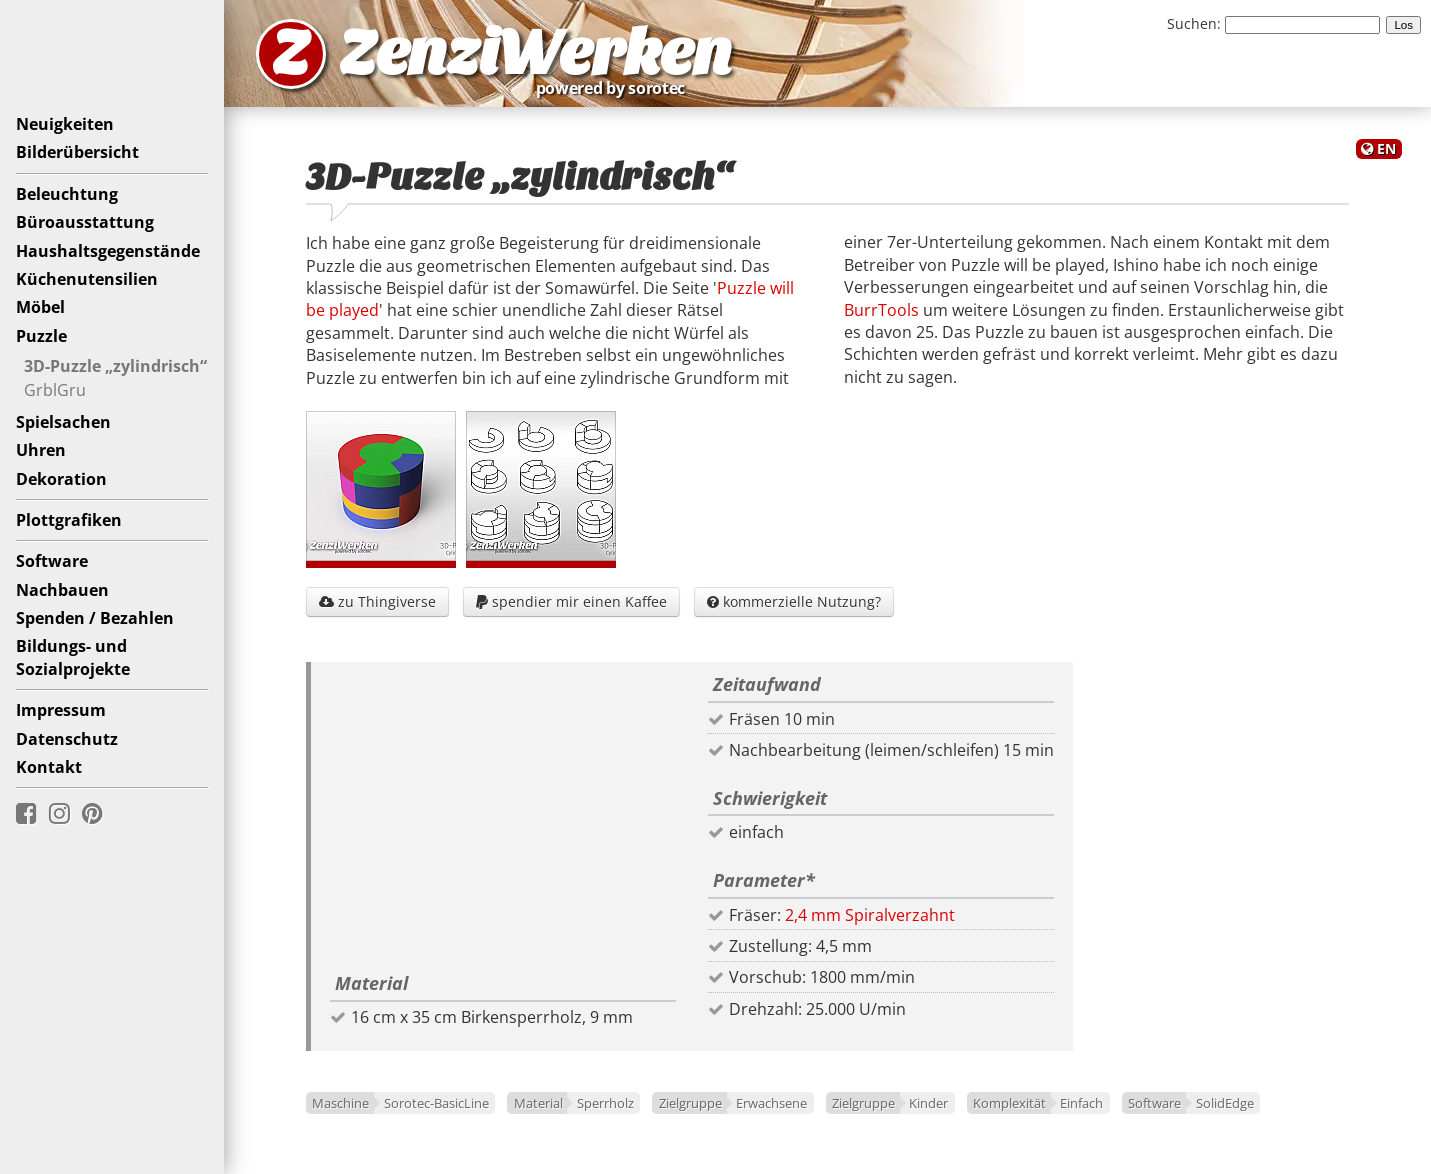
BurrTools (881, 310)
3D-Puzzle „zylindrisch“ (115, 366)
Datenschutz (67, 739)
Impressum (61, 710)
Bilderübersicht (77, 152)
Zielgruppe (690, 1103)
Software (52, 561)
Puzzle (41, 336)
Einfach (1081, 1103)
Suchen (1192, 23)
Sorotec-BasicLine (436, 1103)
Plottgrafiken (69, 520)
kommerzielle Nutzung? (794, 601)
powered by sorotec (616, 88)
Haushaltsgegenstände (108, 251)
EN (1386, 148)
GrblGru (55, 390)
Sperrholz (605, 1103)
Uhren (41, 450)
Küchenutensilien (87, 279)
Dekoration (61, 479)
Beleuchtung (67, 194)
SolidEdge (1225, 1103)
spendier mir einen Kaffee (571, 601)
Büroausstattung (85, 222)
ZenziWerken (535, 53)
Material (538, 1103)
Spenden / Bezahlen (95, 618)
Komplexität (1009, 1103)
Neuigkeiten (65, 124)
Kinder (928, 1103)
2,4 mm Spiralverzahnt (870, 915)
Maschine (340, 1103)
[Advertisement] (503, 822)
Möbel (40, 307)
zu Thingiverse (377, 601)
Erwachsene (771, 1103)
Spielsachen (63, 422)
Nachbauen (62, 590)
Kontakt (49, 767)
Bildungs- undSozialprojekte (73, 657)
